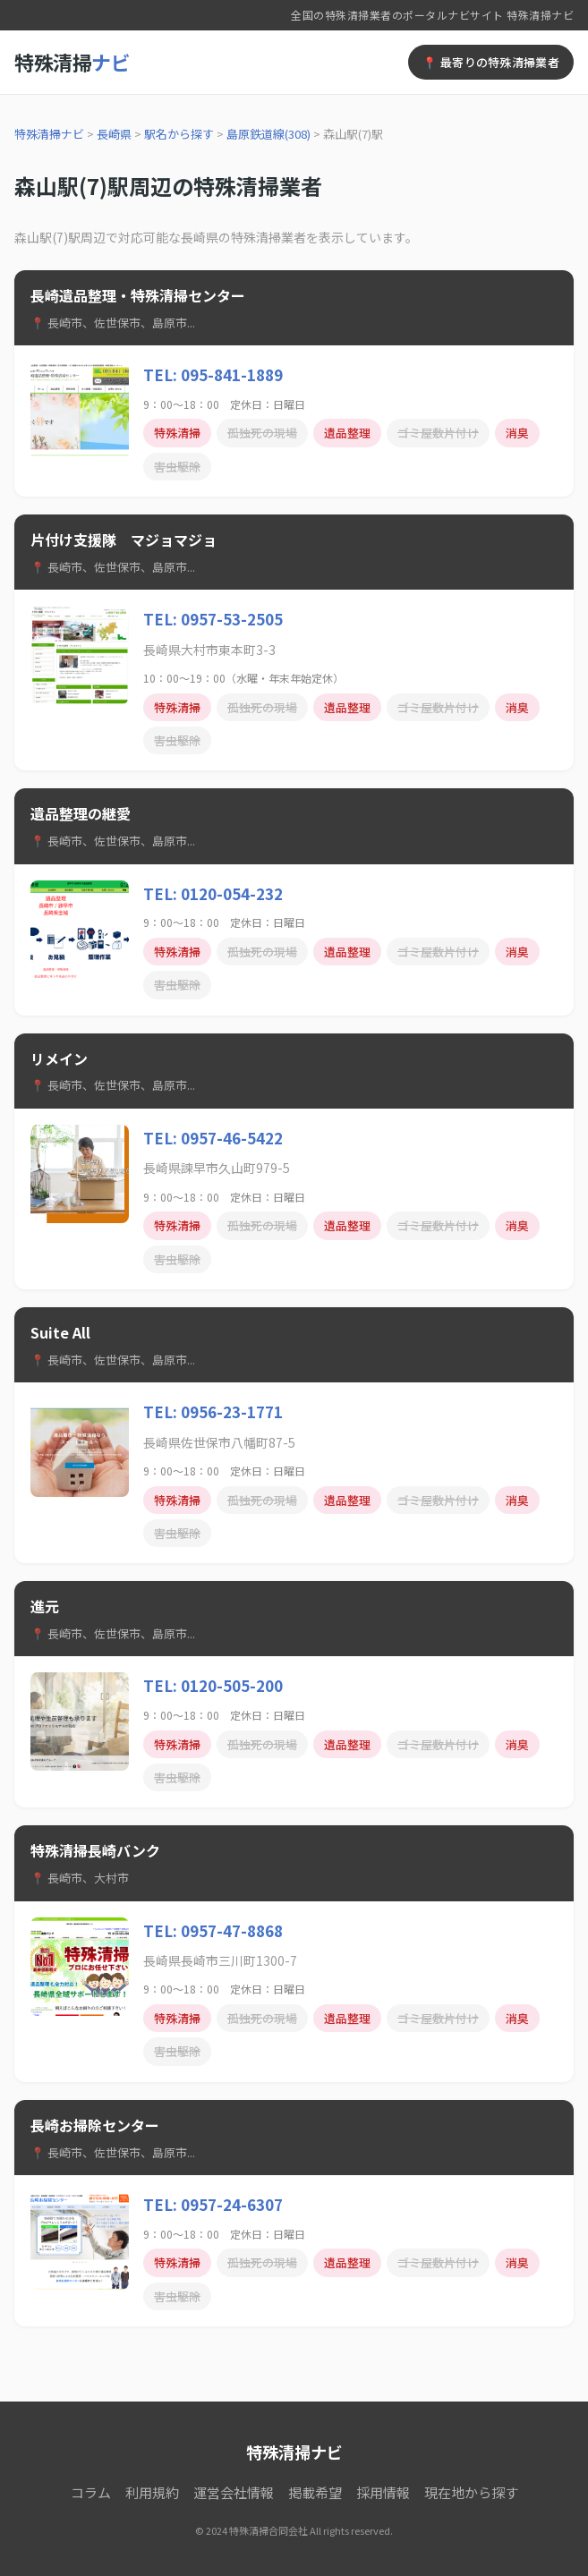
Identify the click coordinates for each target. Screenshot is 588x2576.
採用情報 (383, 2492)
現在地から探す (471, 2492)
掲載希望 (315, 2492)
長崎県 (114, 133)
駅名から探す (179, 133)
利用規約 (152, 2492)
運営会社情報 (233, 2492)
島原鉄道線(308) (268, 133)
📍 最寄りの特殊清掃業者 (490, 62)
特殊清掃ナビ (49, 133)
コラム (91, 2492)
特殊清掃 (72, 61)
